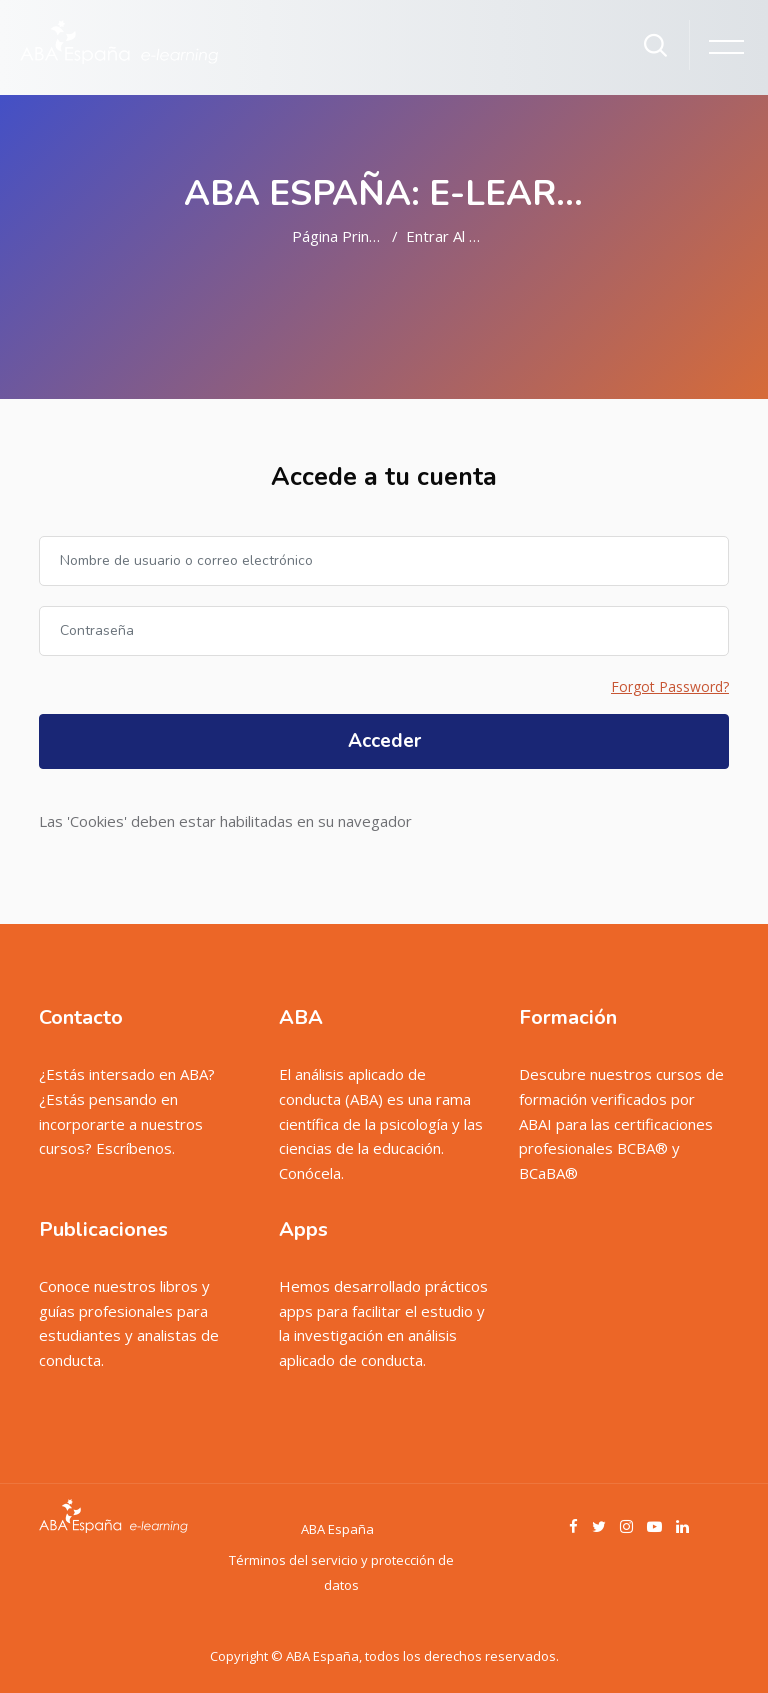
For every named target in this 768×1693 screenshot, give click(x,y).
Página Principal (345, 236)
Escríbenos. (135, 1148)
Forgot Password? (670, 686)
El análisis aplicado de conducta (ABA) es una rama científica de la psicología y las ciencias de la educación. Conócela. (381, 1123)
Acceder (384, 741)
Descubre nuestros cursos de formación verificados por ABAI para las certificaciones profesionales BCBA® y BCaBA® (621, 1123)
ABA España (337, 1529)
